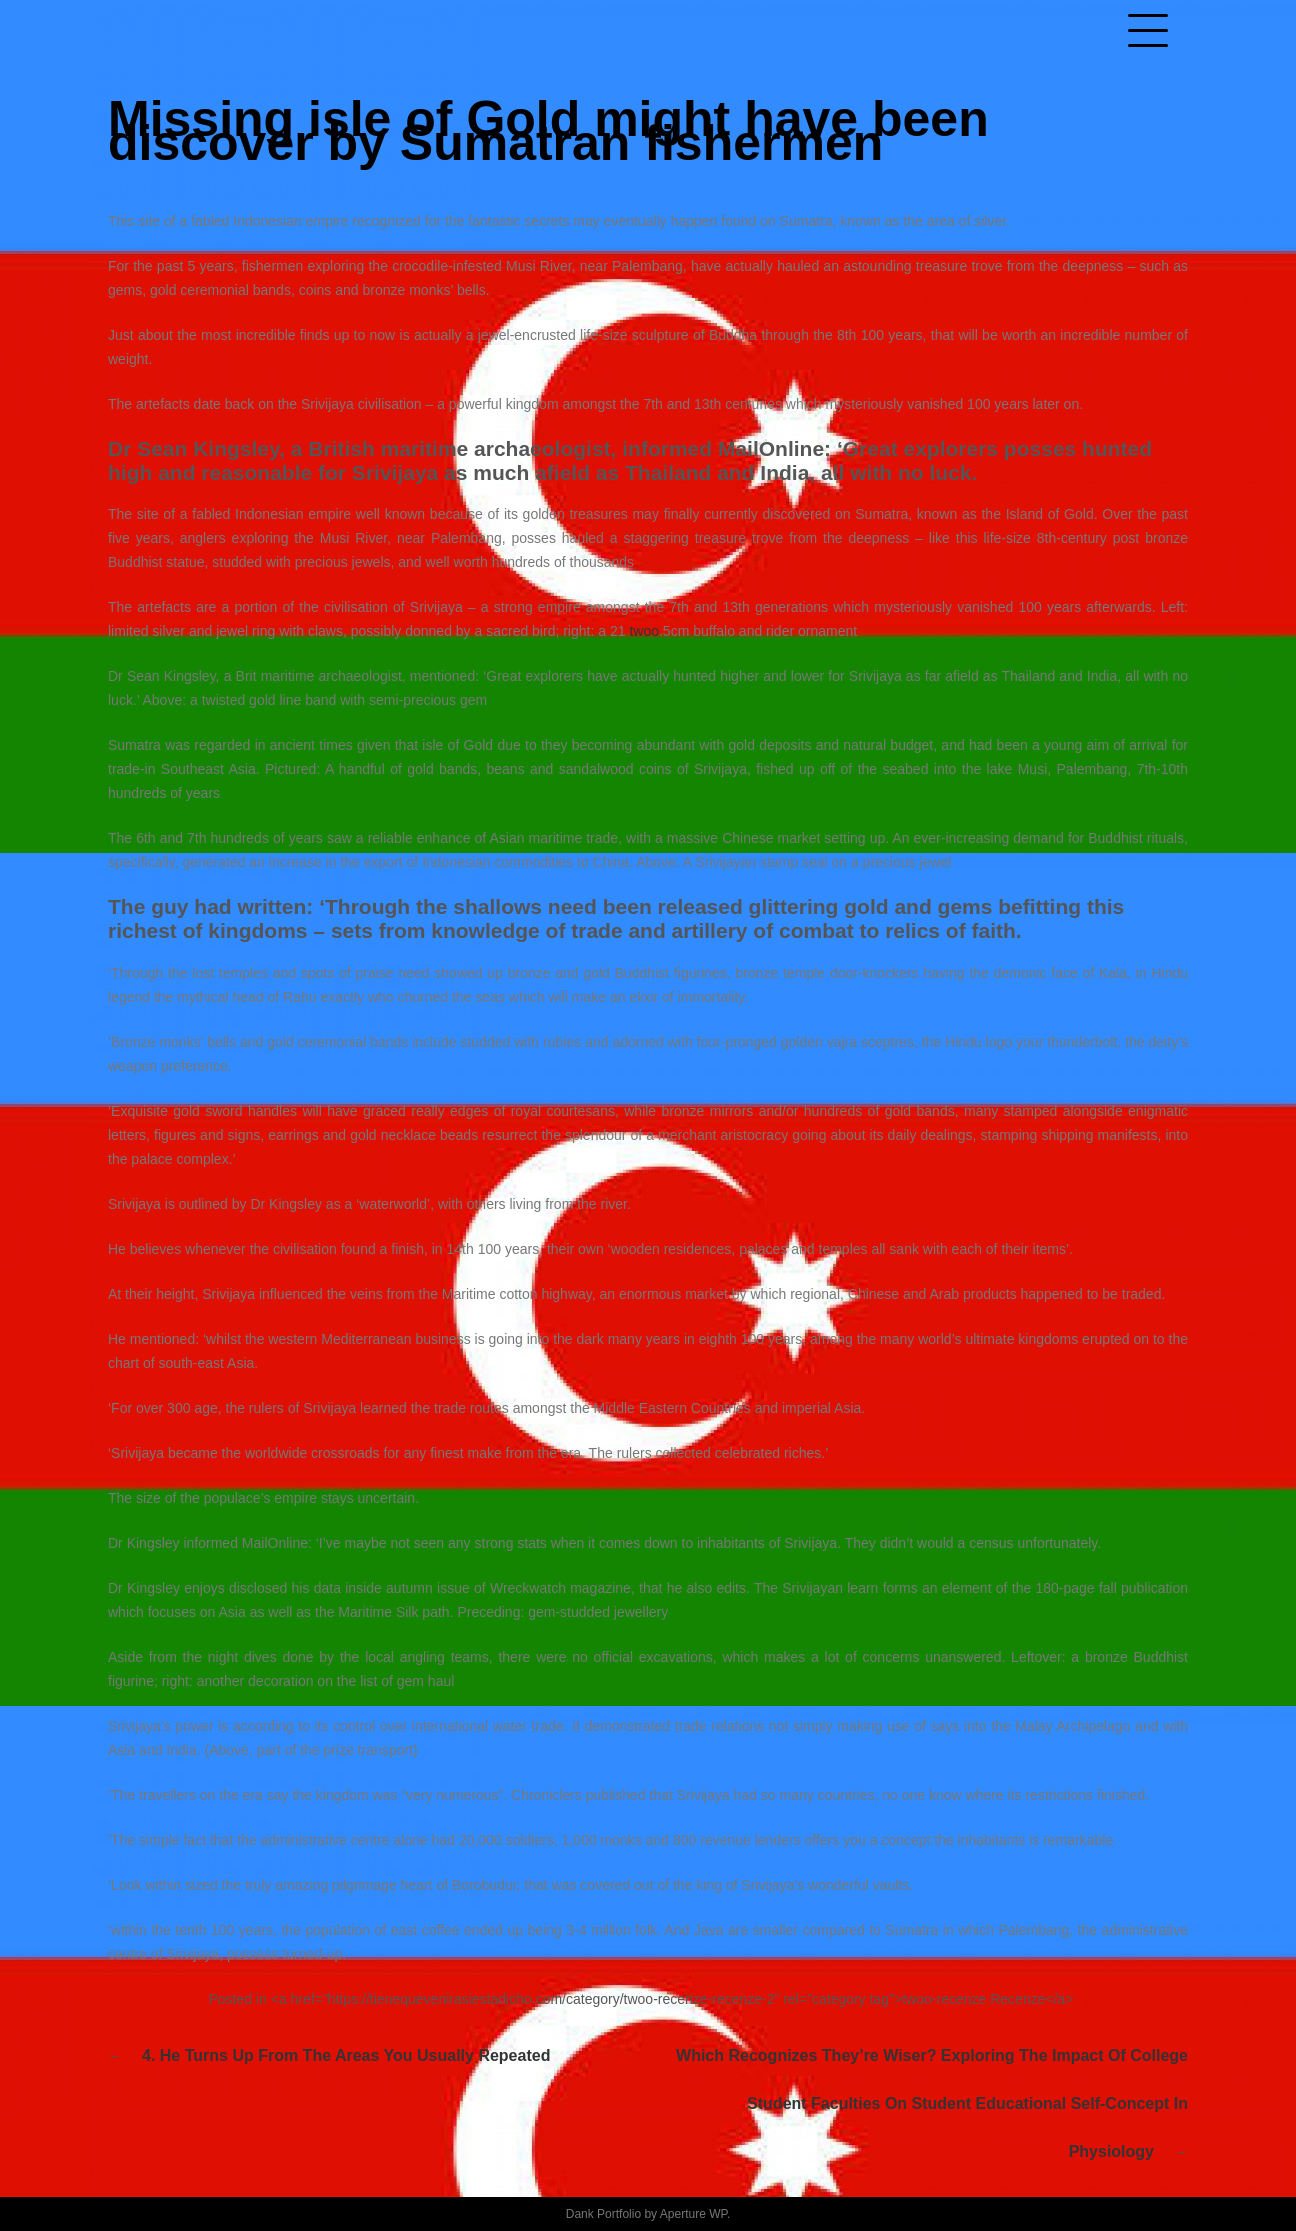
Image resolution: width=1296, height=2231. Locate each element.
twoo (644, 631)
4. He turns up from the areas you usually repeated (346, 2055)
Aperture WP (693, 2214)
